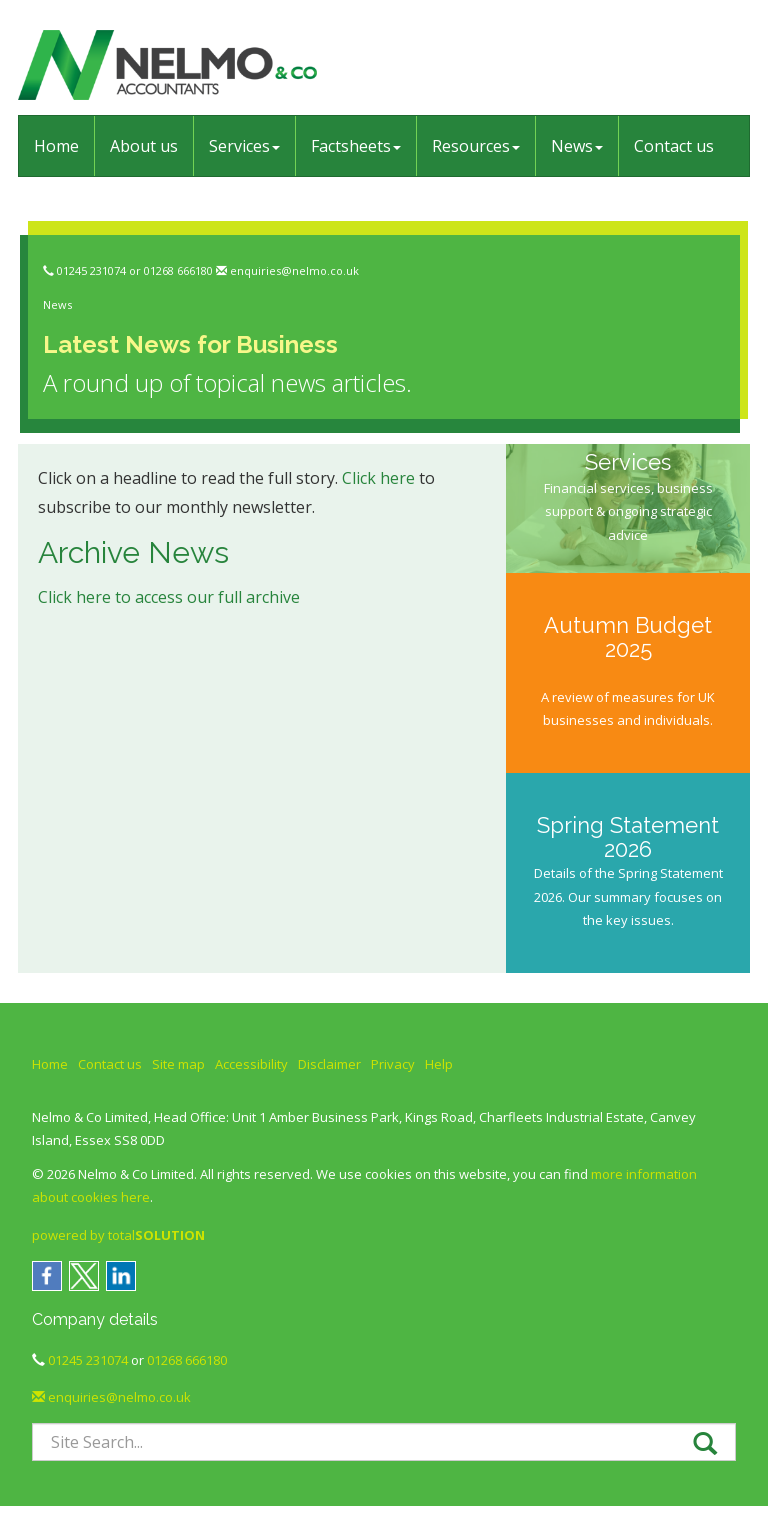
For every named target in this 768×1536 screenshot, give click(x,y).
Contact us (674, 146)
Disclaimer (329, 1064)
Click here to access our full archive (169, 597)
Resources (476, 146)
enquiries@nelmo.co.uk (294, 270)
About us (144, 146)
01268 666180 (178, 270)
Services (244, 146)
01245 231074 (91, 270)
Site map (178, 1064)
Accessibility (251, 1064)
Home (56, 146)
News (577, 146)
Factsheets (356, 146)
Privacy (393, 1064)
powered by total (118, 1235)
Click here (378, 478)
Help (439, 1064)
